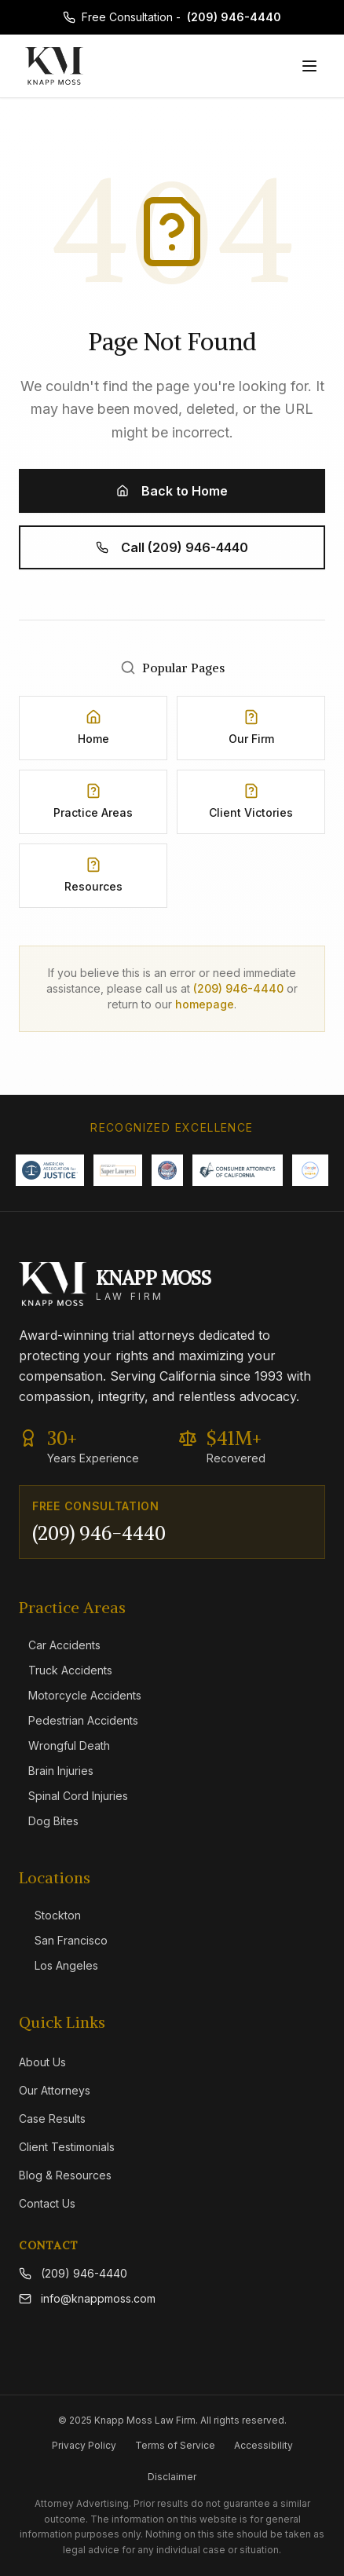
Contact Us (47, 2203)
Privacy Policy (84, 2445)
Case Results (52, 2118)
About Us (42, 2062)
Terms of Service (175, 2445)
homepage (204, 1004)
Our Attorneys (54, 2090)
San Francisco (63, 1940)
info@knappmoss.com (87, 2298)
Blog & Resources (65, 2175)
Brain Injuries (56, 1770)
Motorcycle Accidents (80, 1695)
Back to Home (172, 491)
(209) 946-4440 (234, 17)
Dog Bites (49, 1821)
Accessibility (263, 2445)
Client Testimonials (67, 2146)
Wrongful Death (64, 1745)
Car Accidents (60, 1645)
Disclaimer (172, 2477)
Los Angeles (58, 1965)
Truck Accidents (65, 1670)
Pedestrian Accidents (78, 1720)
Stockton (50, 1915)
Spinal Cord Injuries (73, 1795)
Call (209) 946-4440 (172, 547)
